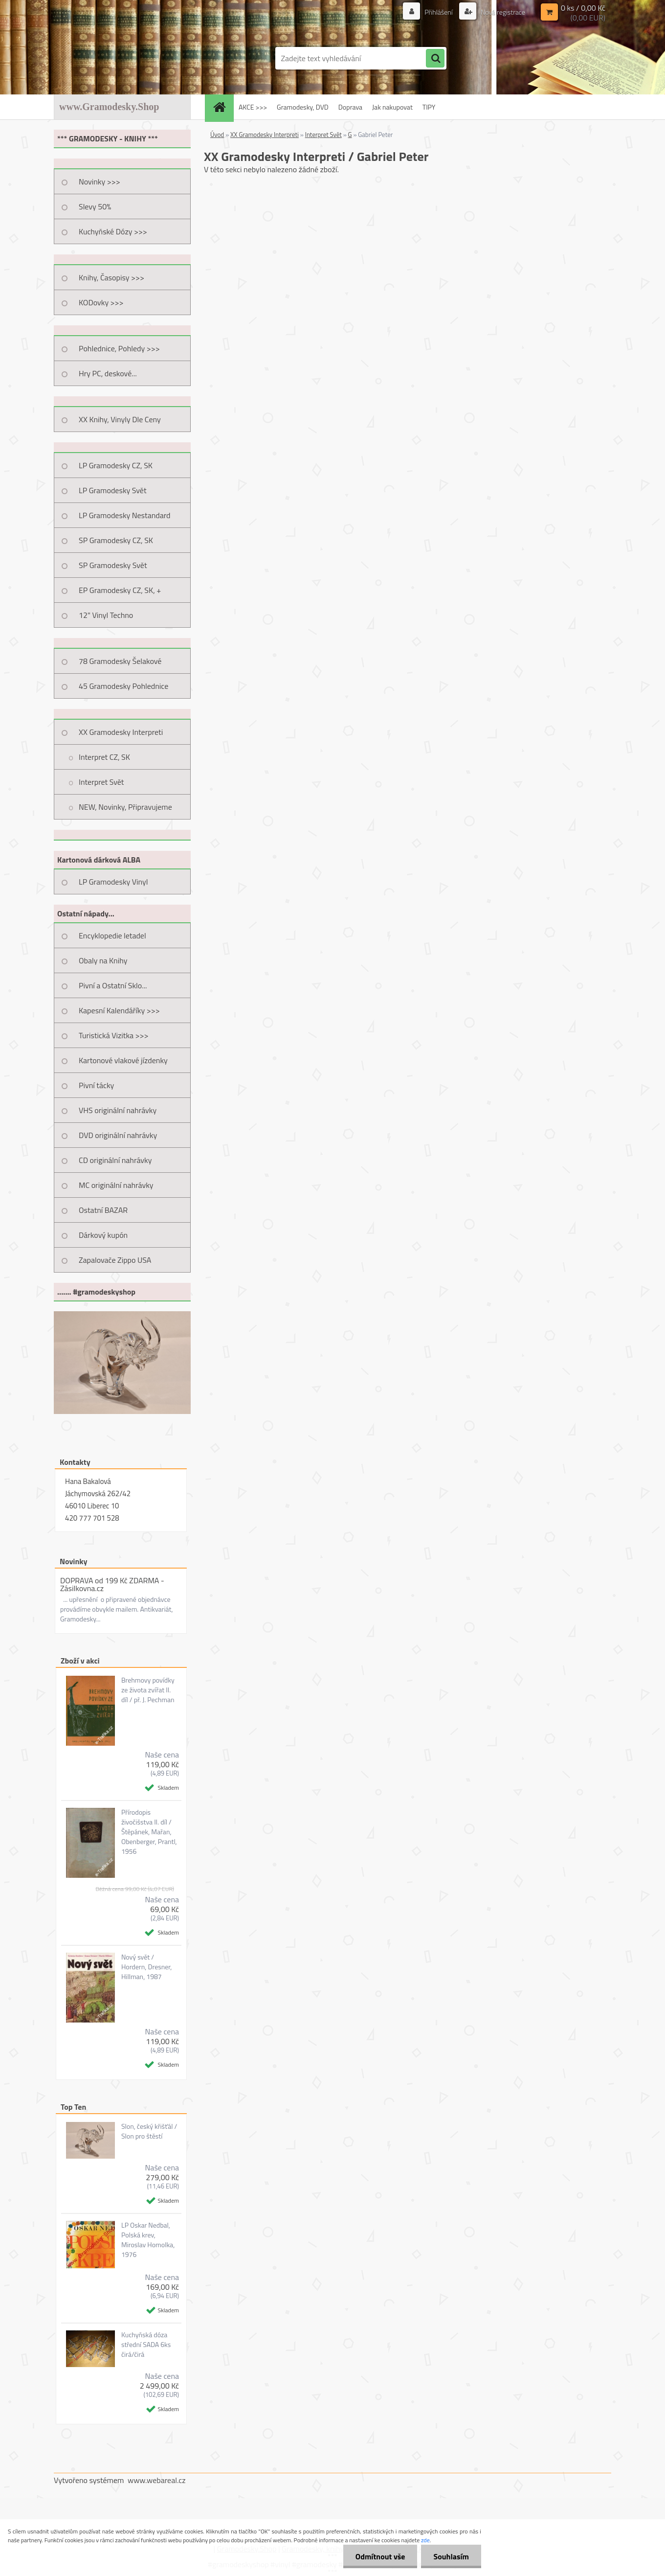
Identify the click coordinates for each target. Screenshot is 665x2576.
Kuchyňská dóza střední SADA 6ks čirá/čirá (146, 2344)
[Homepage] (222, 106)
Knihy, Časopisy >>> (111, 277)
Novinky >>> (99, 181)
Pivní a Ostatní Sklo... (113, 985)
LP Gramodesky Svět (113, 490)
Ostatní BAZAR (103, 1210)
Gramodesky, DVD (303, 107)
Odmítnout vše (380, 2556)
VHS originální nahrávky (117, 1110)
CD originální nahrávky (115, 1160)
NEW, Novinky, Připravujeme (125, 807)
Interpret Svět (101, 782)
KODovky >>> (101, 302)
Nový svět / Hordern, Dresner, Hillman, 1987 (146, 1967)
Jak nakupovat (392, 107)
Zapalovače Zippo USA (115, 1260)
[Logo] (121, 58)
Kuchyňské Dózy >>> (113, 231)
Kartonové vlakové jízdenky (123, 1060)
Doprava (350, 107)
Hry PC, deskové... (108, 373)
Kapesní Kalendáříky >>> (119, 1010)
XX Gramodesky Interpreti (121, 732)
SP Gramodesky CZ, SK (116, 540)
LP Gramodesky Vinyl (113, 882)
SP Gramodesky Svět (113, 565)
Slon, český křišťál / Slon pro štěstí (149, 2131)
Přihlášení (438, 12)
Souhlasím (451, 2556)
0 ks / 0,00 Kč (583, 8)
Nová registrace (502, 12)
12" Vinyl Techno (106, 615)
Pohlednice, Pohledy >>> (119, 348)
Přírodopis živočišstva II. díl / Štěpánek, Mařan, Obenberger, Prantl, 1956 (149, 1831)
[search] (435, 58)
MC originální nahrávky (116, 1185)
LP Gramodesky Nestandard (125, 515)
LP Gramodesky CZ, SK (116, 465)
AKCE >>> (253, 107)
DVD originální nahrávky (118, 1135)
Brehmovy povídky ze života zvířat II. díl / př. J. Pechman (148, 1690)
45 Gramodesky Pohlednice (123, 686)
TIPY (428, 107)
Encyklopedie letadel (112, 935)
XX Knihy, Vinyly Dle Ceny (120, 419)
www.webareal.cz (157, 2480)
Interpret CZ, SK (104, 757)
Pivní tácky (96, 1085)
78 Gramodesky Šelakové (120, 661)
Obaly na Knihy (103, 960)
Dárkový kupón (103, 1235)
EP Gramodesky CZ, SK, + (120, 590)
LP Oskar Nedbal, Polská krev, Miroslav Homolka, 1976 (148, 2239)
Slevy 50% (95, 206)
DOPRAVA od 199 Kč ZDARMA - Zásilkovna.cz (112, 1584)
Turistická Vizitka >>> (114, 1035)
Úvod (217, 134)
